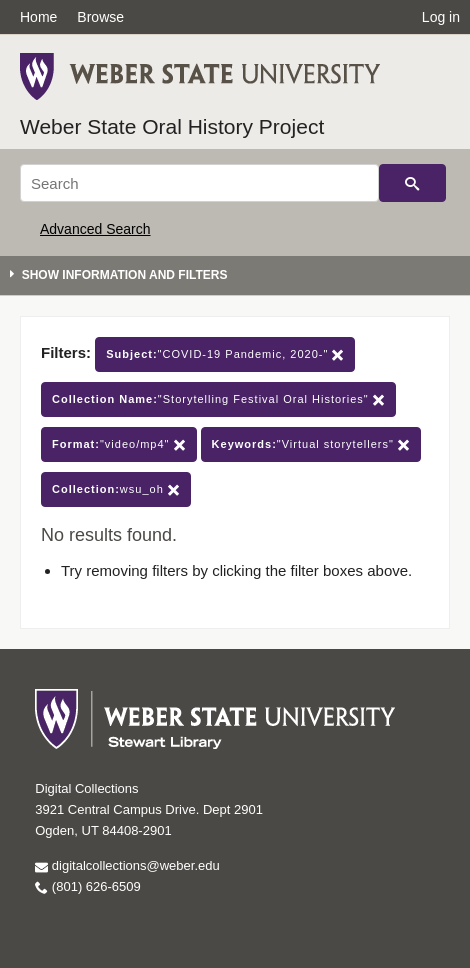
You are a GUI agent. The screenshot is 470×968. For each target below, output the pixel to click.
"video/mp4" (119, 444)
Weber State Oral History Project (172, 126)
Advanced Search (95, 229)
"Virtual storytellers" (311, 444)
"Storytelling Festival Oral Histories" (218, 399)
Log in (441, 17)
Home (38, 17)
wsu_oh (116, 489)
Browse (100, 17)
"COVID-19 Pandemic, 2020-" (225, 354)
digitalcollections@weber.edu (127, 865)
